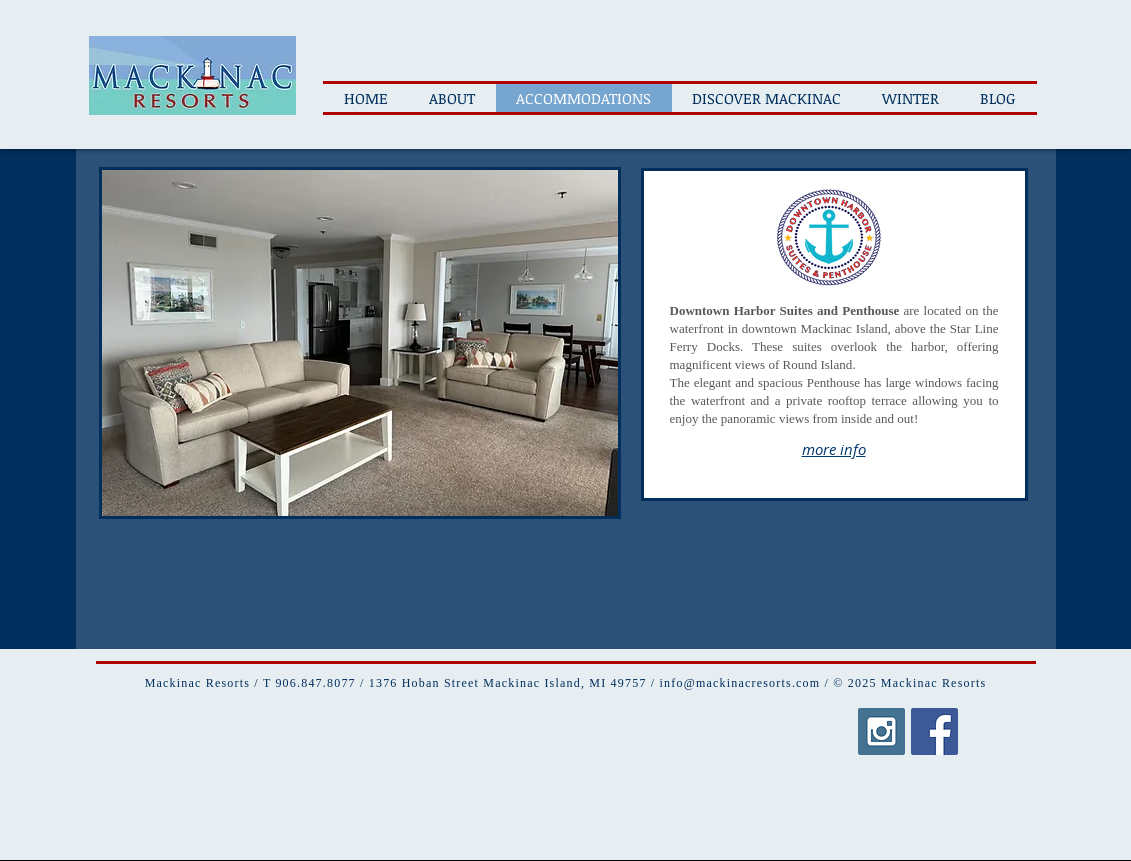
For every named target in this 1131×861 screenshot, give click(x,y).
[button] (360, 343)
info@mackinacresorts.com (740, 683)
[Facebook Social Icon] (934, 731)
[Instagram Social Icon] (881, 731)
